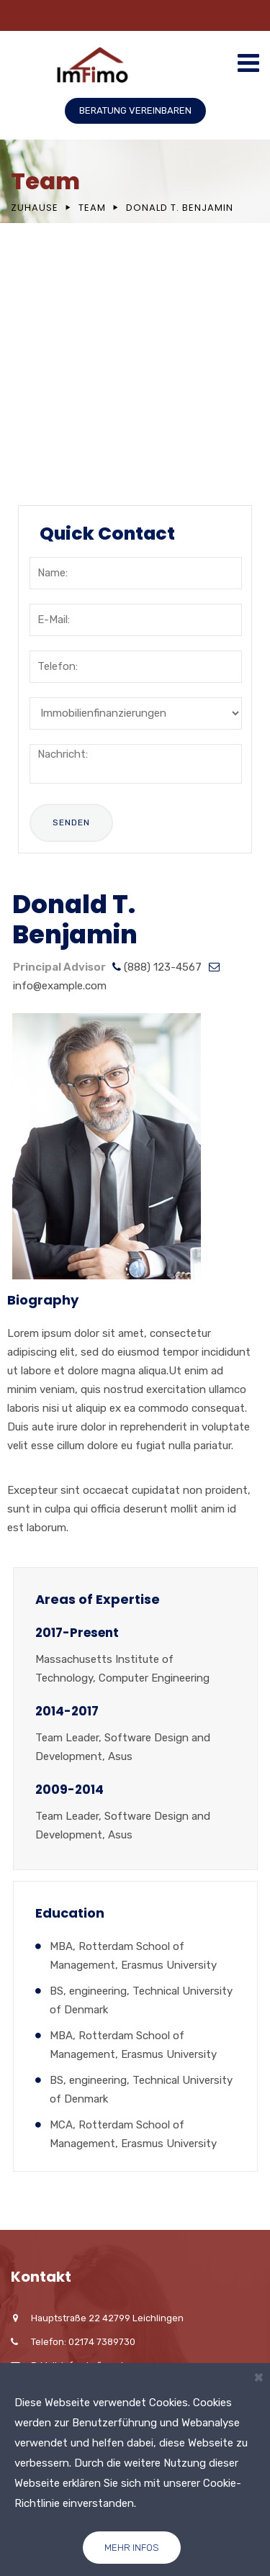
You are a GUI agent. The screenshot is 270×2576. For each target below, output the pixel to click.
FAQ (47, 467)
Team (92, 207)
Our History (68, 319)
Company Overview (91, 290)
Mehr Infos (131, 2547)
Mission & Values (83, 349)
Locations (64, 378)
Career (55, 408)
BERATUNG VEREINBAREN (135, 110)
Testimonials (72, 437)
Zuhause (34, 207)
